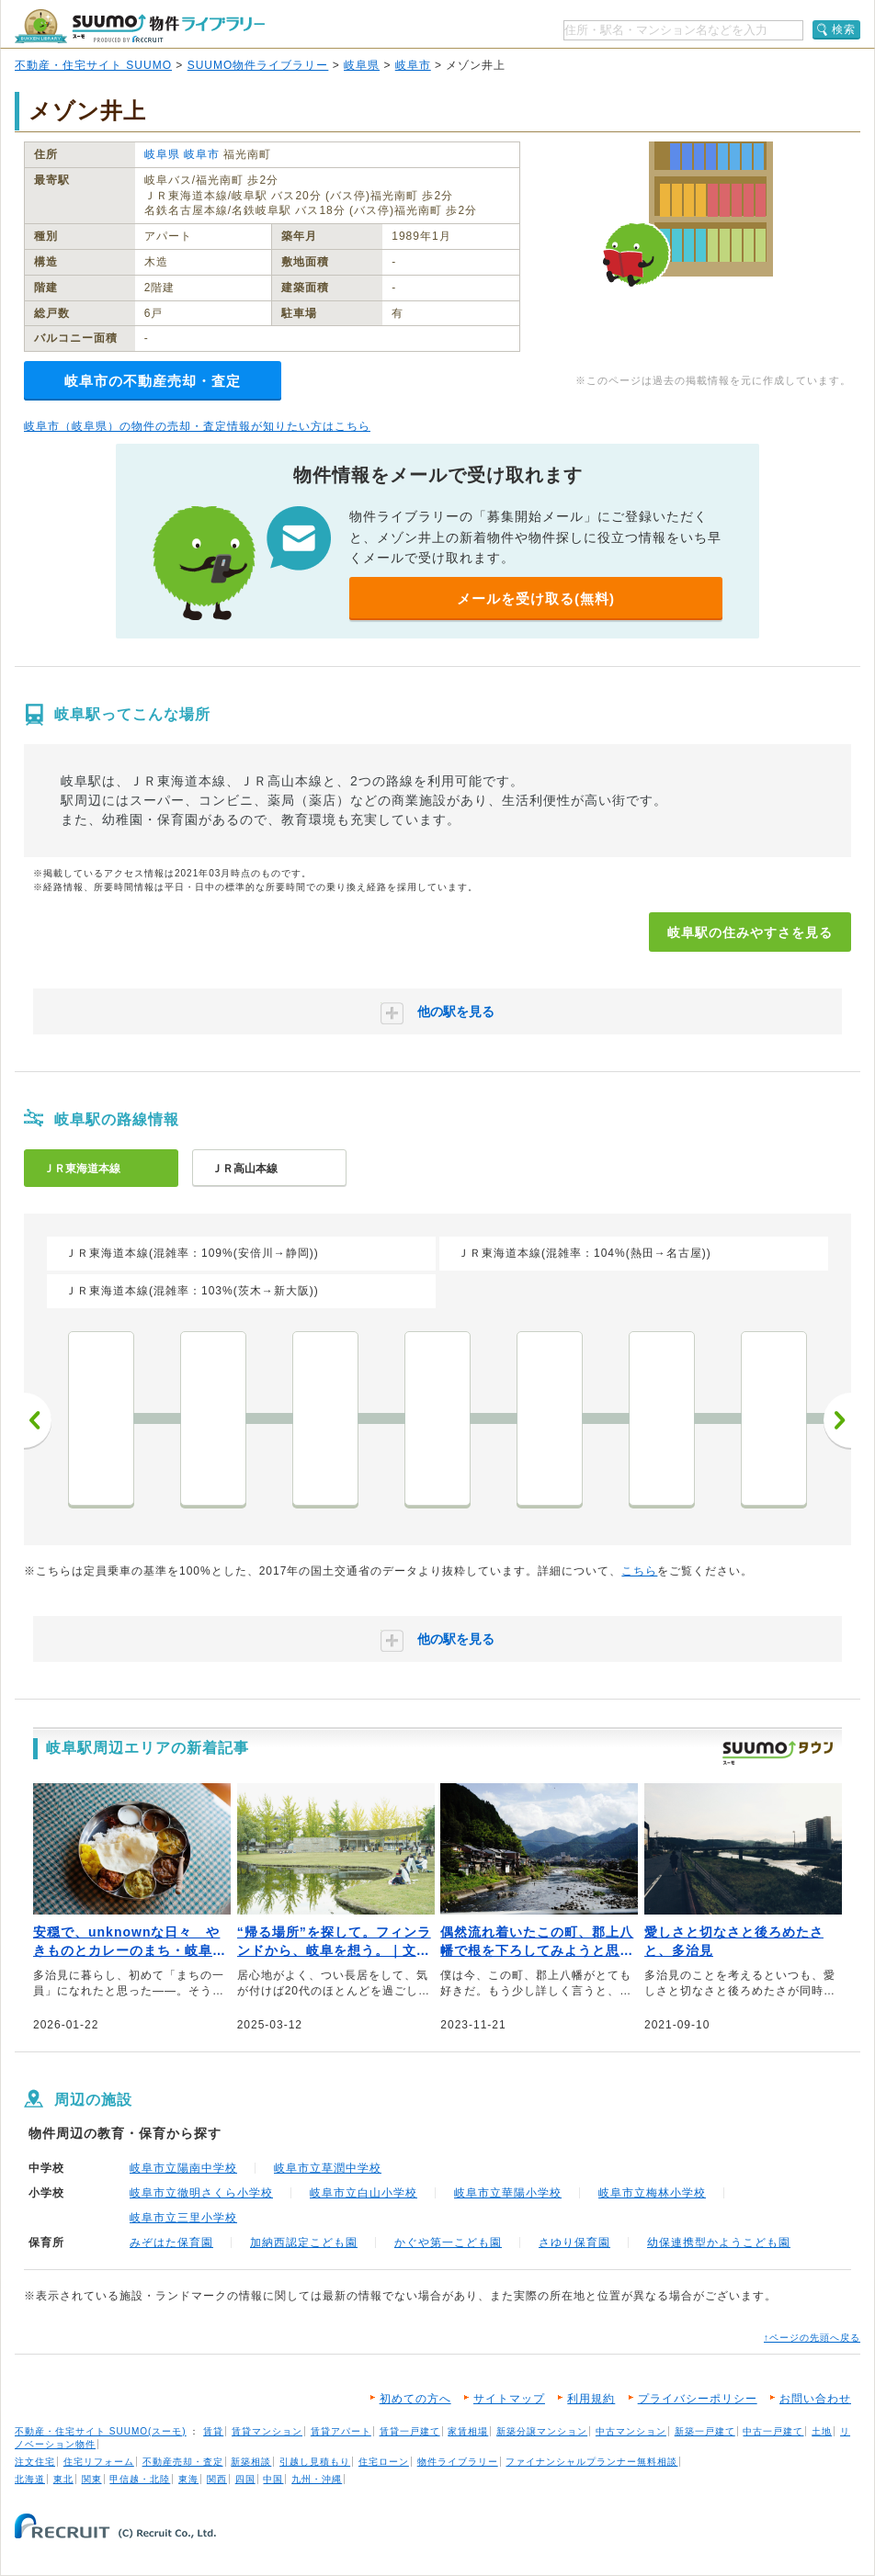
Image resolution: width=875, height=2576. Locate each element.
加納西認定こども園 (304, 2242)
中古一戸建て (773, 2431)
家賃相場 (468, 2431)
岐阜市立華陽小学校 (508, 2192)
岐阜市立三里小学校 (183, 2217)
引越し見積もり (314, 2462)
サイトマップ (509, 2398)
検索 (844, 29)
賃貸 (213, 2431)
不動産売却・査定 (182, 2462)
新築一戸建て (705, 2431)
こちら (639, 1571)
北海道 (30, 2479)
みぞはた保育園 (171, 2242)
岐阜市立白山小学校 (363, 2192)
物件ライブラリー (457, 2462)
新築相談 (251, 2462)
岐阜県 (362, 65)
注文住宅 (35, 2462)
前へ (37, 1420)
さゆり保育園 (574, 2242)
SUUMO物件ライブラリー (258, 65)
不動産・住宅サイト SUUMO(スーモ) (101, 2431)
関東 (92, 2479)
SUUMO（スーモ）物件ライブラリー (140, 26)
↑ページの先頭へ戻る (812, 2338)
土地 (822, 2431)
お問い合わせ (815, 2398)
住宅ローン (383, 2462)
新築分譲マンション (541, 2431)
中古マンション (631, 2431)
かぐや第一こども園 (448, 2242)
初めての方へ (415, 2398)
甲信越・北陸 (139, 2479)
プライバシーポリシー (697, 2398)
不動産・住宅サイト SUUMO (93, 65)
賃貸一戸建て (410, 2431)
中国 (273, 2479)
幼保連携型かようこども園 (718, 2242)
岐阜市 (413, 65)
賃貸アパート (341, 2431)
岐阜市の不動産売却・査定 (152, 381)
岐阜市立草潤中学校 (327, 2168)
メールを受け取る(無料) (536, 598)
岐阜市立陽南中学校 (183, 2168)
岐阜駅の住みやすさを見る (750, 932)
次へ (837, 1420)
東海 (188, 2479)
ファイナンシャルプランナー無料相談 (591, 2462)
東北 (63, 2479)
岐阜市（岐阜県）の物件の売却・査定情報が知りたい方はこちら (197, 426)
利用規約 (591, 2398)
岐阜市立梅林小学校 (652, 2192)
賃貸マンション (267, 2431)
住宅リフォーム (98, 2462)
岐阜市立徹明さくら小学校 (201, 2192)
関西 (217, 2479)
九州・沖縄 (316, 2479)
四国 (245, 2479)
